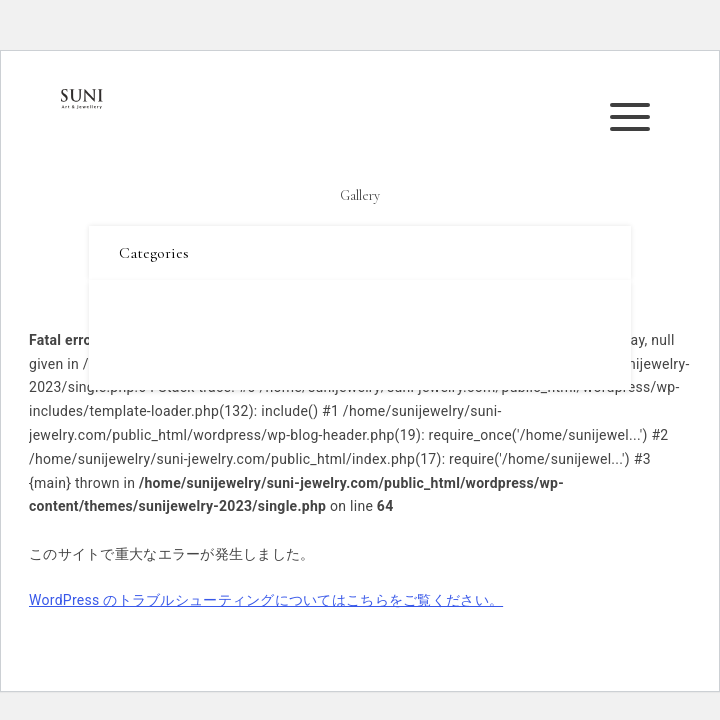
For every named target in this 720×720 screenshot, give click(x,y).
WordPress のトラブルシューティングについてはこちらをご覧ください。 (266, 600)
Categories (154, 253)
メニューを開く (636, 117)
